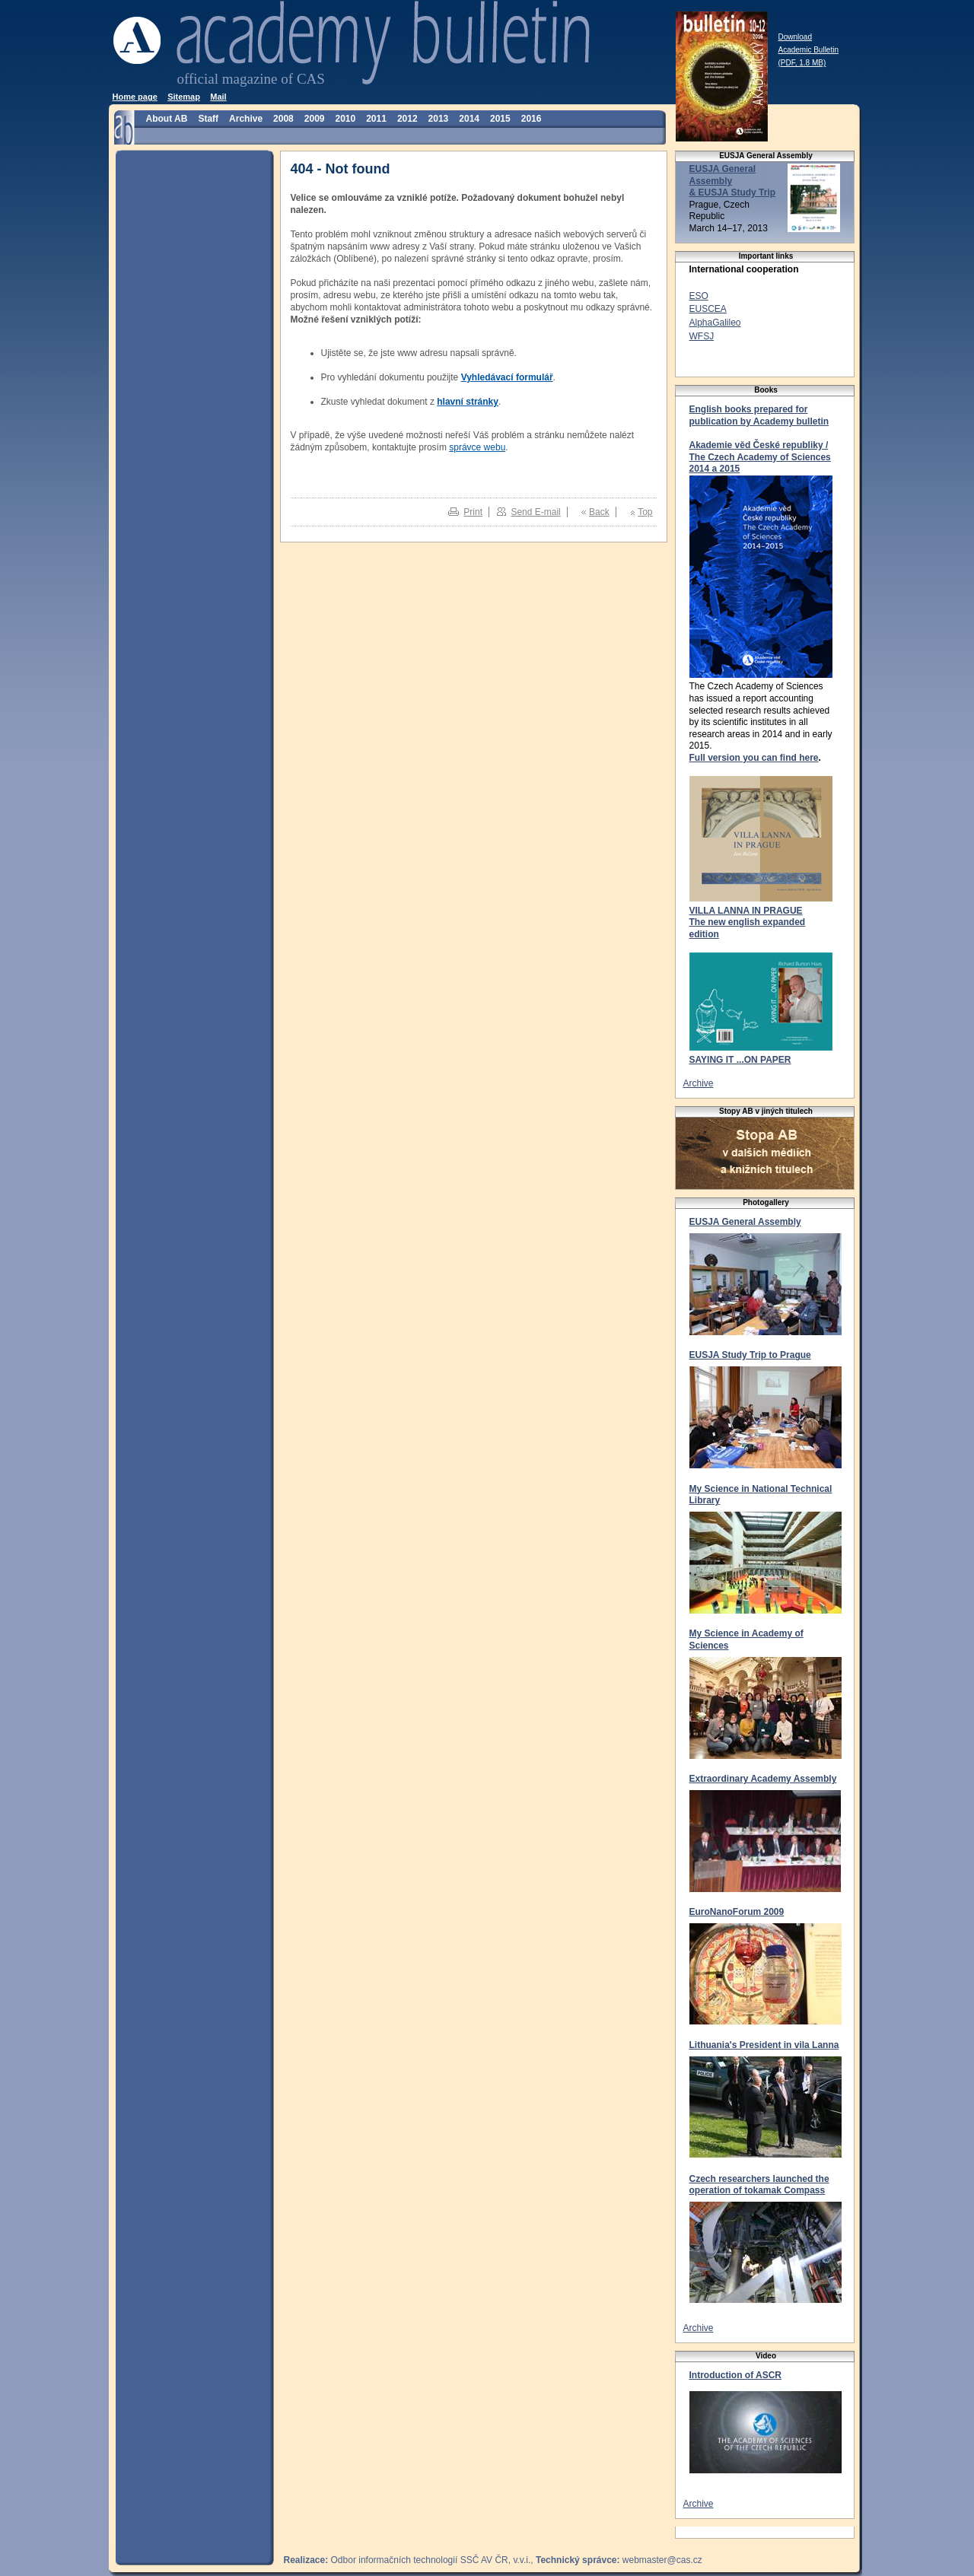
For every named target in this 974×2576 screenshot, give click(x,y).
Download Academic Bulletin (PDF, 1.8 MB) (808, 50)
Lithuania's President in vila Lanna (764, 2045)
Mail (218, 96)
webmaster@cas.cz (662, 2560)
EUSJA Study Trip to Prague (750, 1355)
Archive (246, 118)
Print (472, 512)
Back (599, 512)
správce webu (477, 447)
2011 (376, 118)
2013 (438, 118)
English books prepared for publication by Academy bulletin (759, 415)
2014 (469, 118)
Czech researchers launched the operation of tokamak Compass (759, 2185)
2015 (500, 118)
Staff (208, 118)
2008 (283, 118)
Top (645, 512)
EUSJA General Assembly (745, 1221)
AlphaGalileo (715, 322)
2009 (314, 118)
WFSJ (702, 336)
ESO (698, 296)
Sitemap (183, 96)
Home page (135, 96)
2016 (531, 118)
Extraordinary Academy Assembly (763, 1778)
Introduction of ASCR (735, 2375)
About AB (167, 118)
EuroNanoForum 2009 (737, 1912)
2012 (407, 118)
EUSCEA (708, 309)
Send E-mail (535, 512)
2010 (345, 118)
